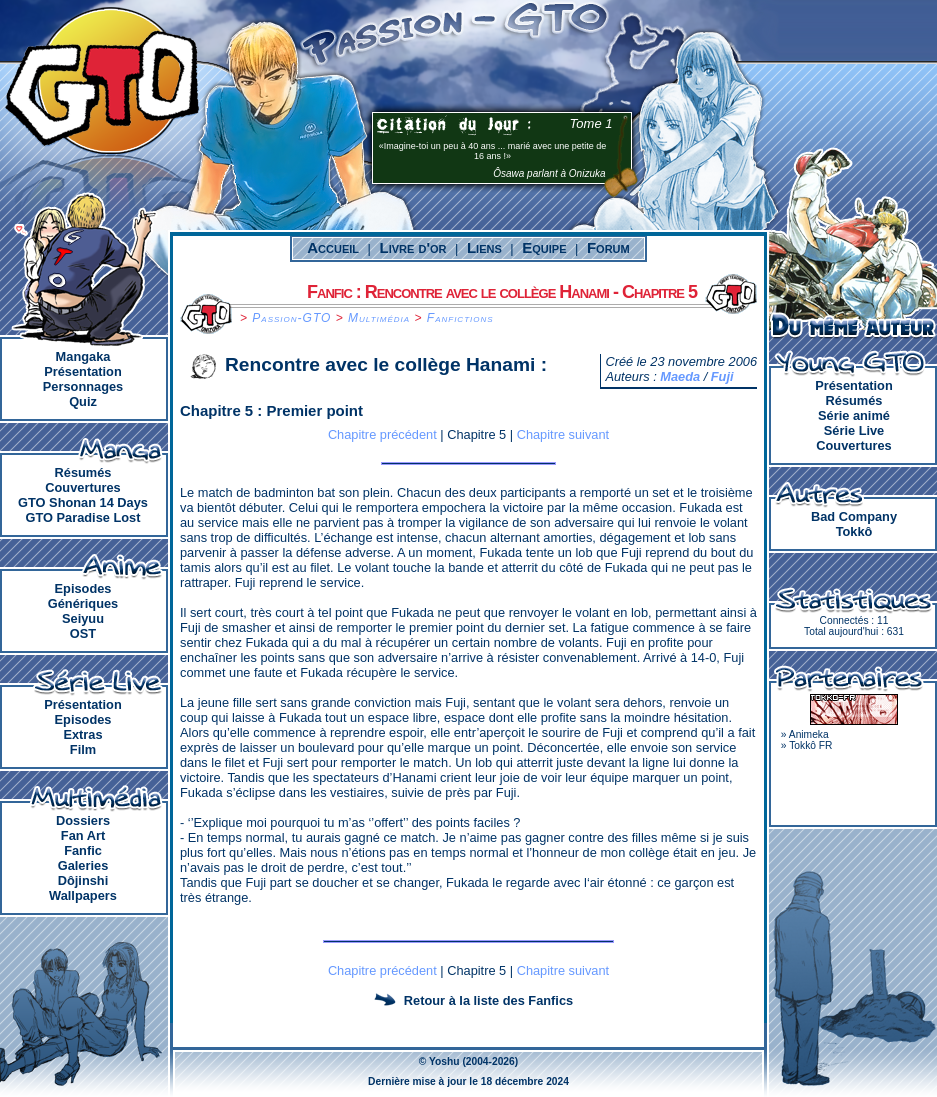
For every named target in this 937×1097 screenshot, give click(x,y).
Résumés (83, 472)
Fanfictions (460, 318)
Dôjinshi (83, 880)
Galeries (83, 865)
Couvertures (82, 487)
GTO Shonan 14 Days (83, 502)
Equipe (544, 247)
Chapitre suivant (563, 434)
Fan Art (83, 835)
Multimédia (379, 318)
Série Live (854, 430)
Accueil (333, 247)
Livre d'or (413, 247)
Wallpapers (83, 895)
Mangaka (83, 356)
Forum (608, 247)
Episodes (83, 588)
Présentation (83, 371)
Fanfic (83, 850)
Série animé (854, 415)
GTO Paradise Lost (83, 517)
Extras (82, 734)
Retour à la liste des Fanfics (488, 1000)
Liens (484, 247)
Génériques (83, 603)
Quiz (83, 401)
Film (83, 749)
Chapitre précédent (382, 434)
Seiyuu (83, 618)
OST (83, 633)
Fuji (722, 376)
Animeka (809, 734)
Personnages (83, 386)
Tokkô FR (810, 745)
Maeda (680, 376)
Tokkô (854, 531)
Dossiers (83, 820)
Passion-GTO (291, 318)
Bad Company (854, 516)
